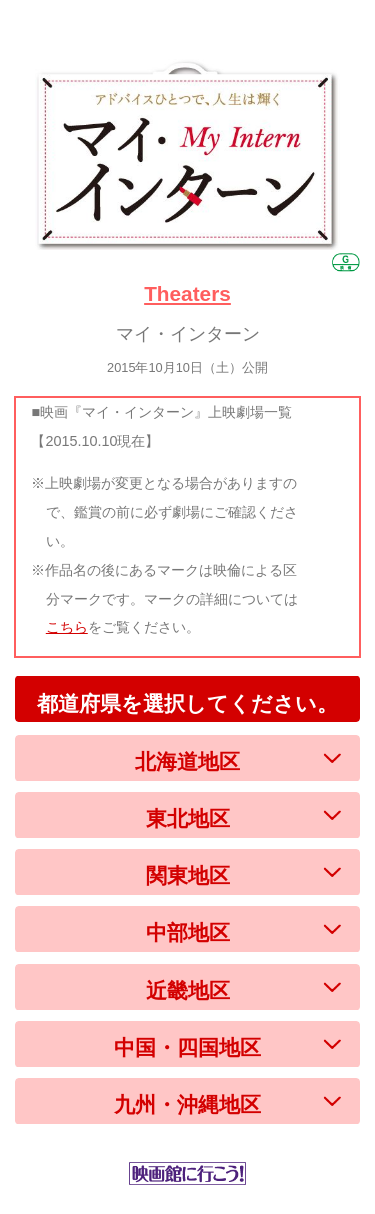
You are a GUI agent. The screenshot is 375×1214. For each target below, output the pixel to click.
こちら (67, 627)
